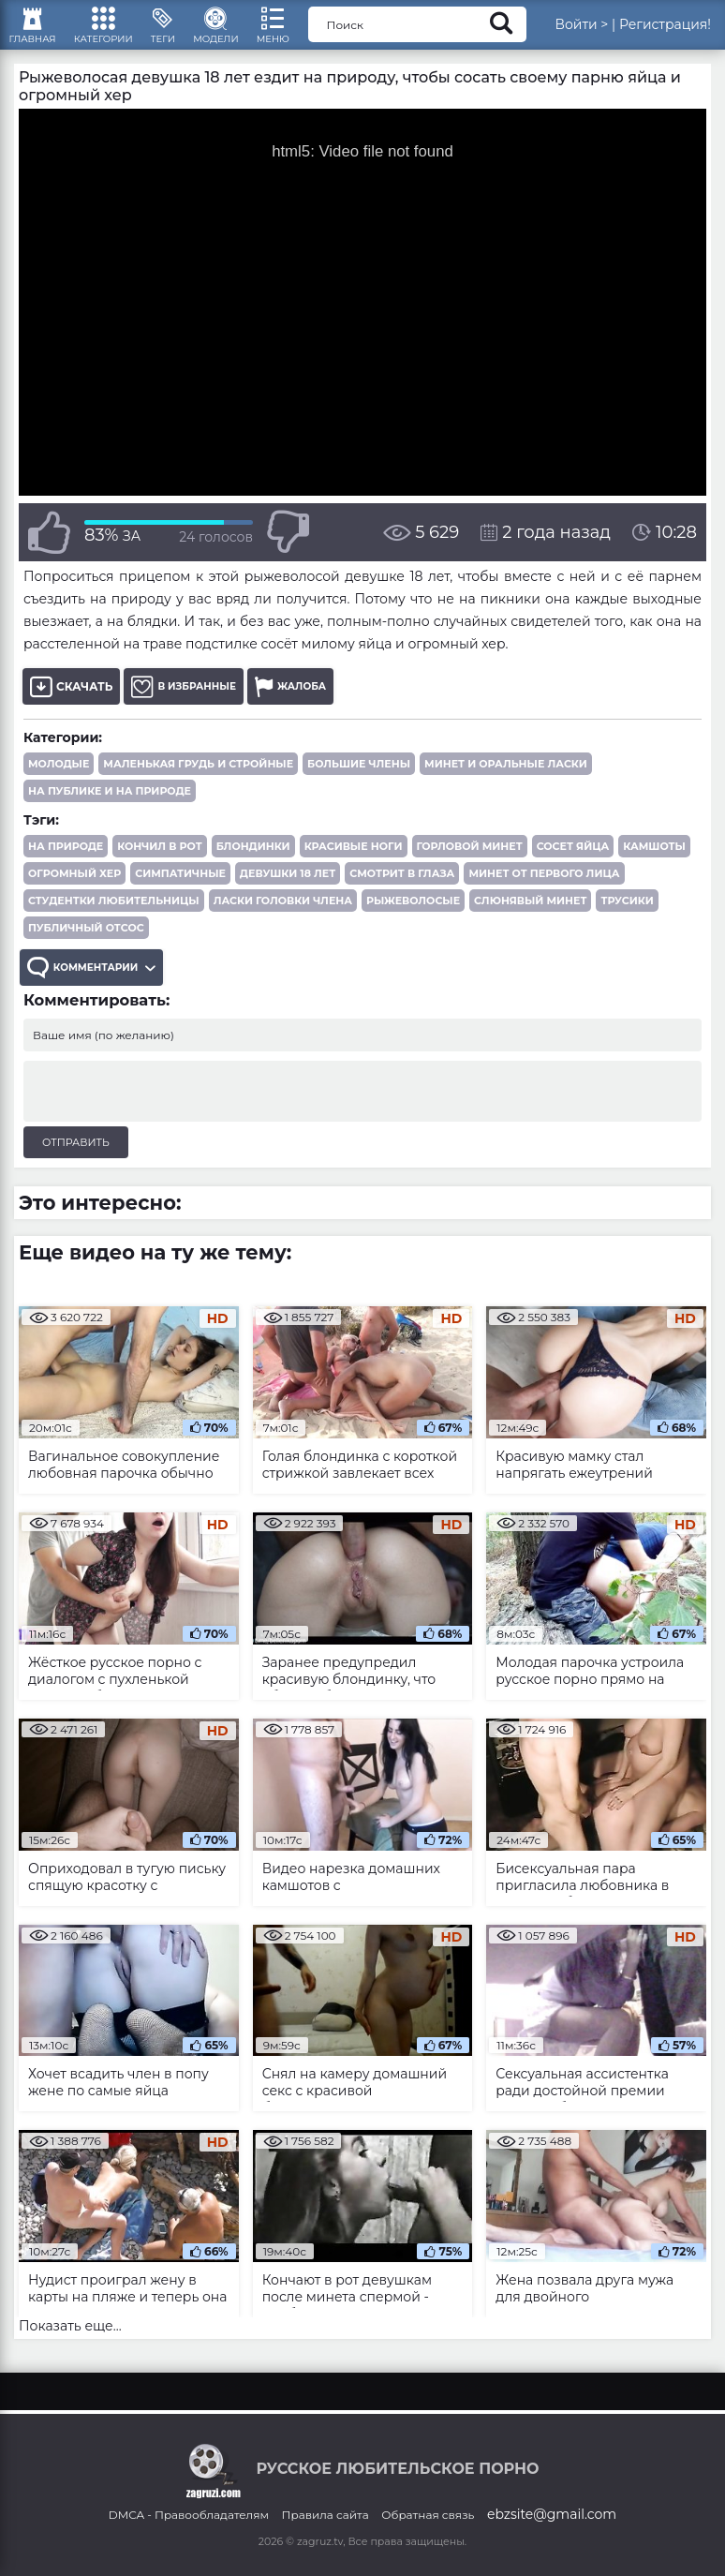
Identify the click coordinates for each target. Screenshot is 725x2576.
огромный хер (74, 893)
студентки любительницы (114, 920)
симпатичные (180, 893)
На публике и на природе (109, 810)
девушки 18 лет (287, 893)
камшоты (654, 865)
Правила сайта (325, 2531)
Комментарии (101, 990)
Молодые (58, 783)
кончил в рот (159, 865)
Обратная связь (427, 2531)
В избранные (189, 706)
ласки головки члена (283, 920)
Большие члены (358, 783)
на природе (65, 865)
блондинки (253, 865)
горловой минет (470, 865)
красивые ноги (353, 865)
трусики (626, 920)
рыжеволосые (413, 920)
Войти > (623, 32)
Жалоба (306, 706)
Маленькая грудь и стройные (198, 783)
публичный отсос (86, 947)
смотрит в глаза (401, 893)
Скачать (71, 706)
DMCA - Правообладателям (189, 2531)
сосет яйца (573, 865)
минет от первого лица (543, 893)
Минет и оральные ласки (505, 783)
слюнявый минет (530, 920)
